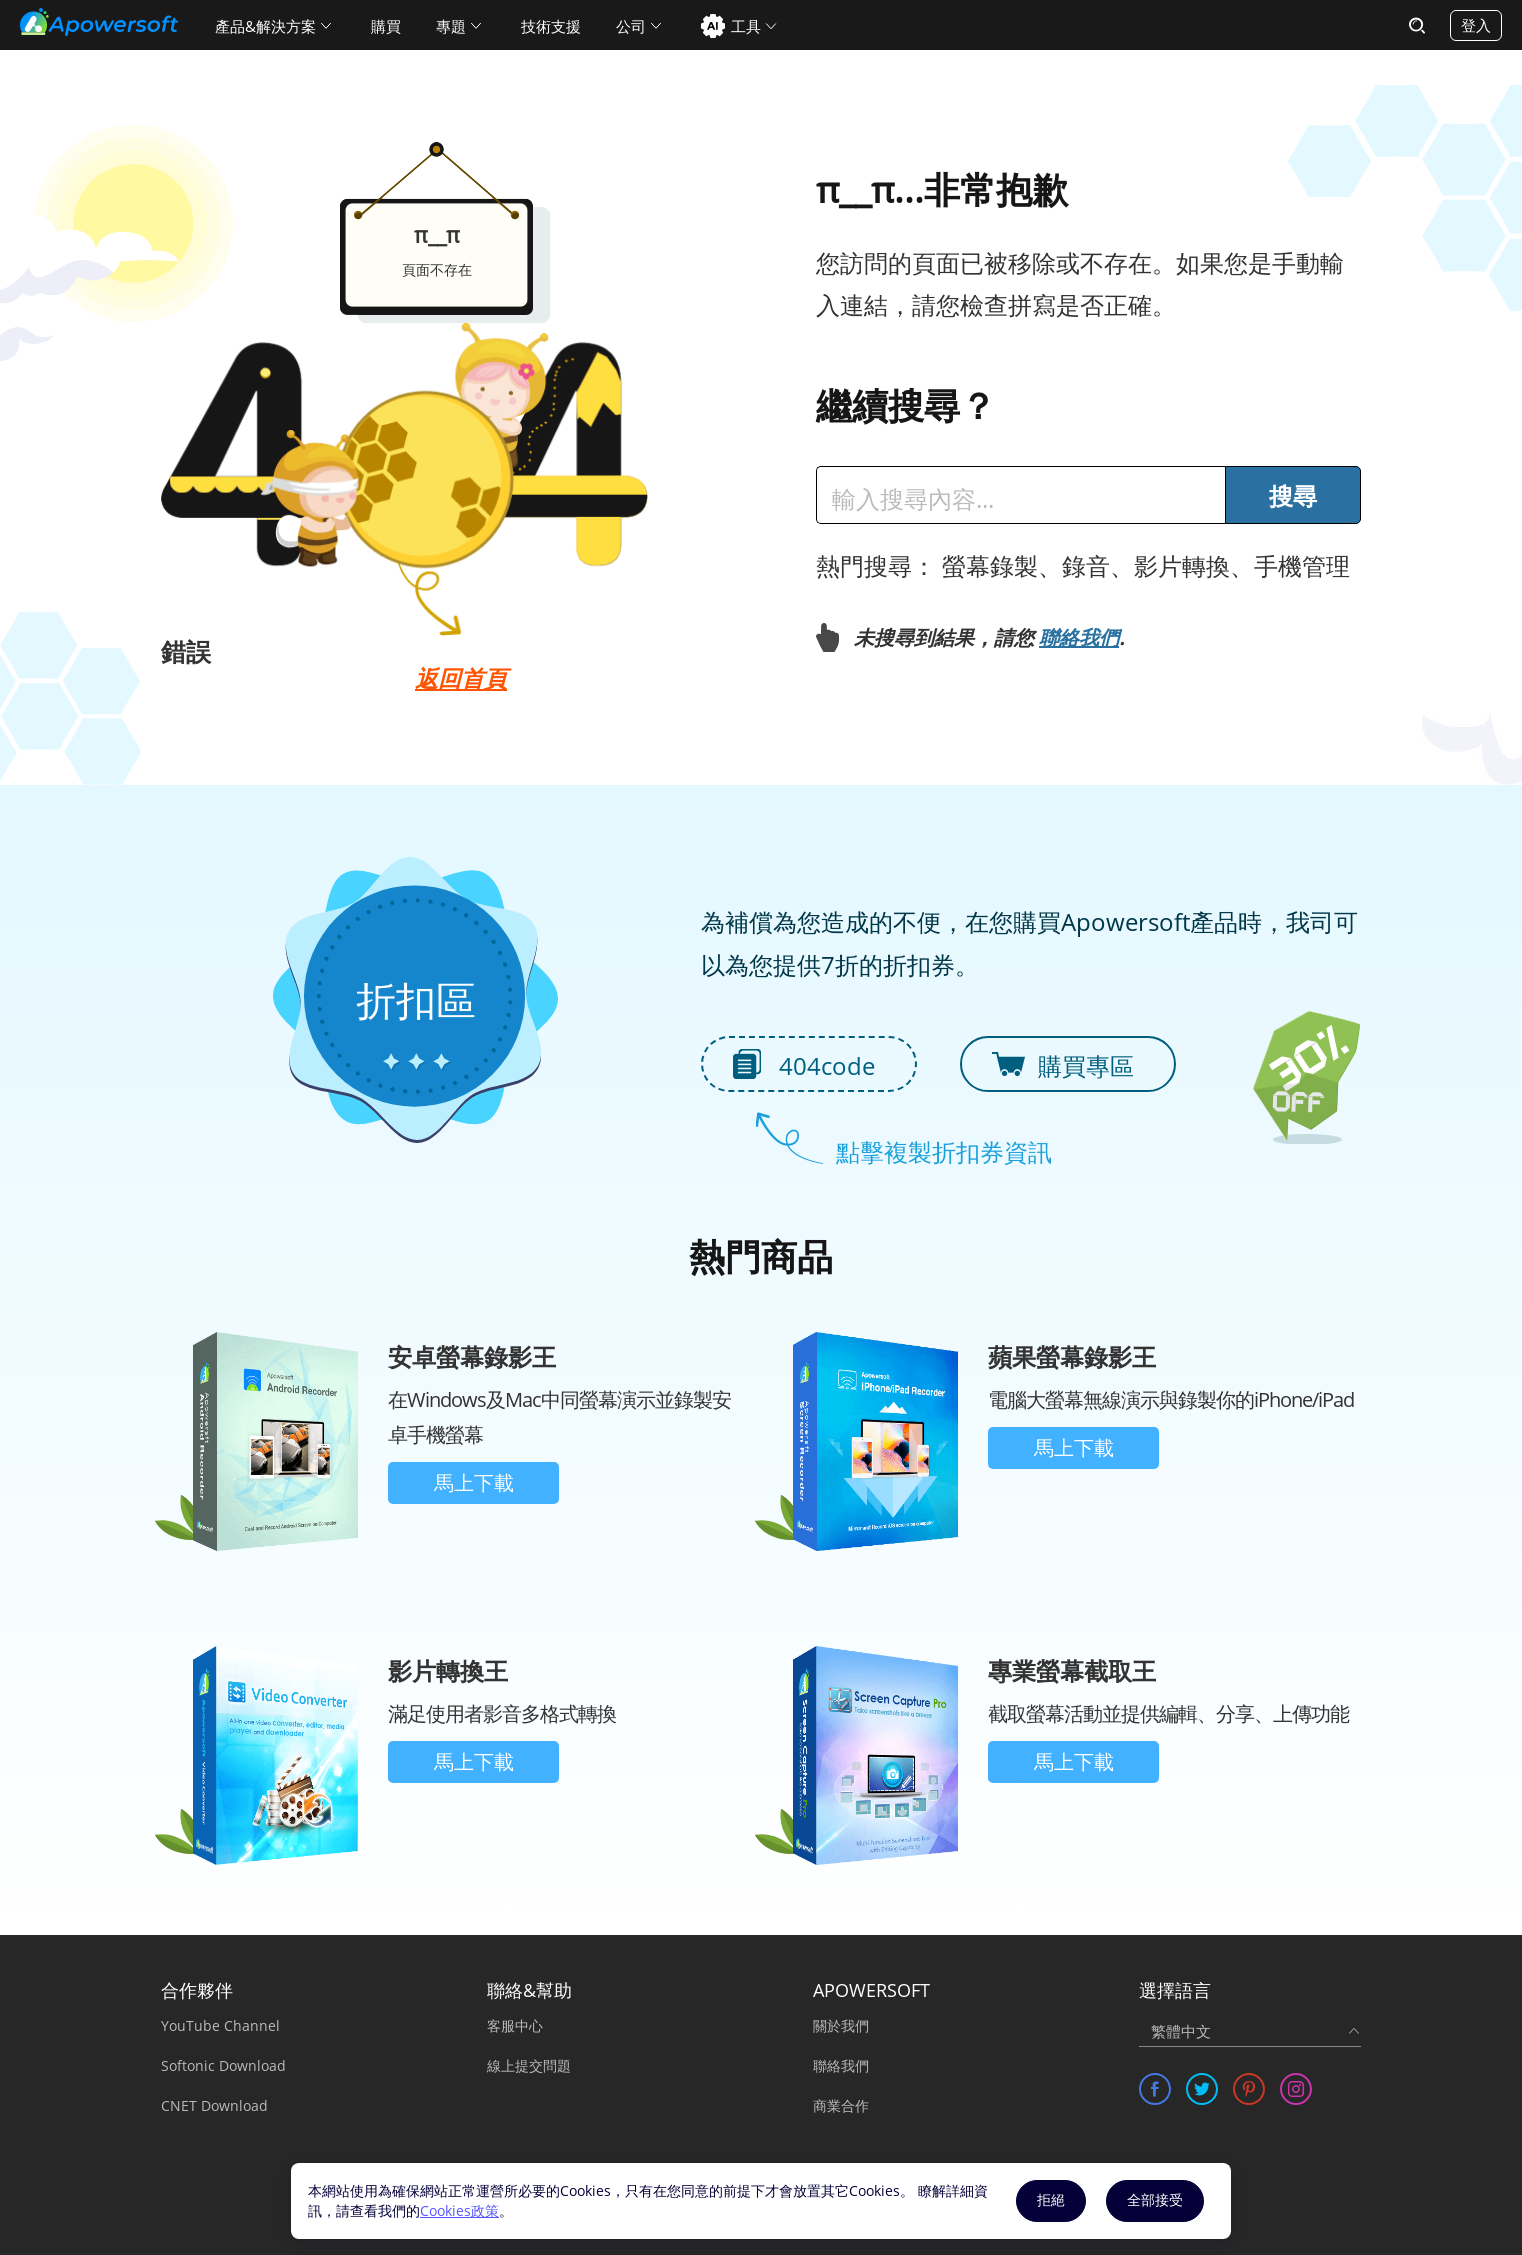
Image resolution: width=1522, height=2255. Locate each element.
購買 (386, 26)
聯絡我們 (1079, 637)
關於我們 (841, 2025)
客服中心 (515, 2025)
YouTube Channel (220, 2025)
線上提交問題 (529, 2065)
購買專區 (1086, 1065)
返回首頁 (461, 678)
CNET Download (214, 2105)
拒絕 (1051, 2199)
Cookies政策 (459, 2210)
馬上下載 (474, 1482)
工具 (746, 26)
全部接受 (1155, 2199)
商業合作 (841, 2105)
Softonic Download (223, 2065)
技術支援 (551, 26)
